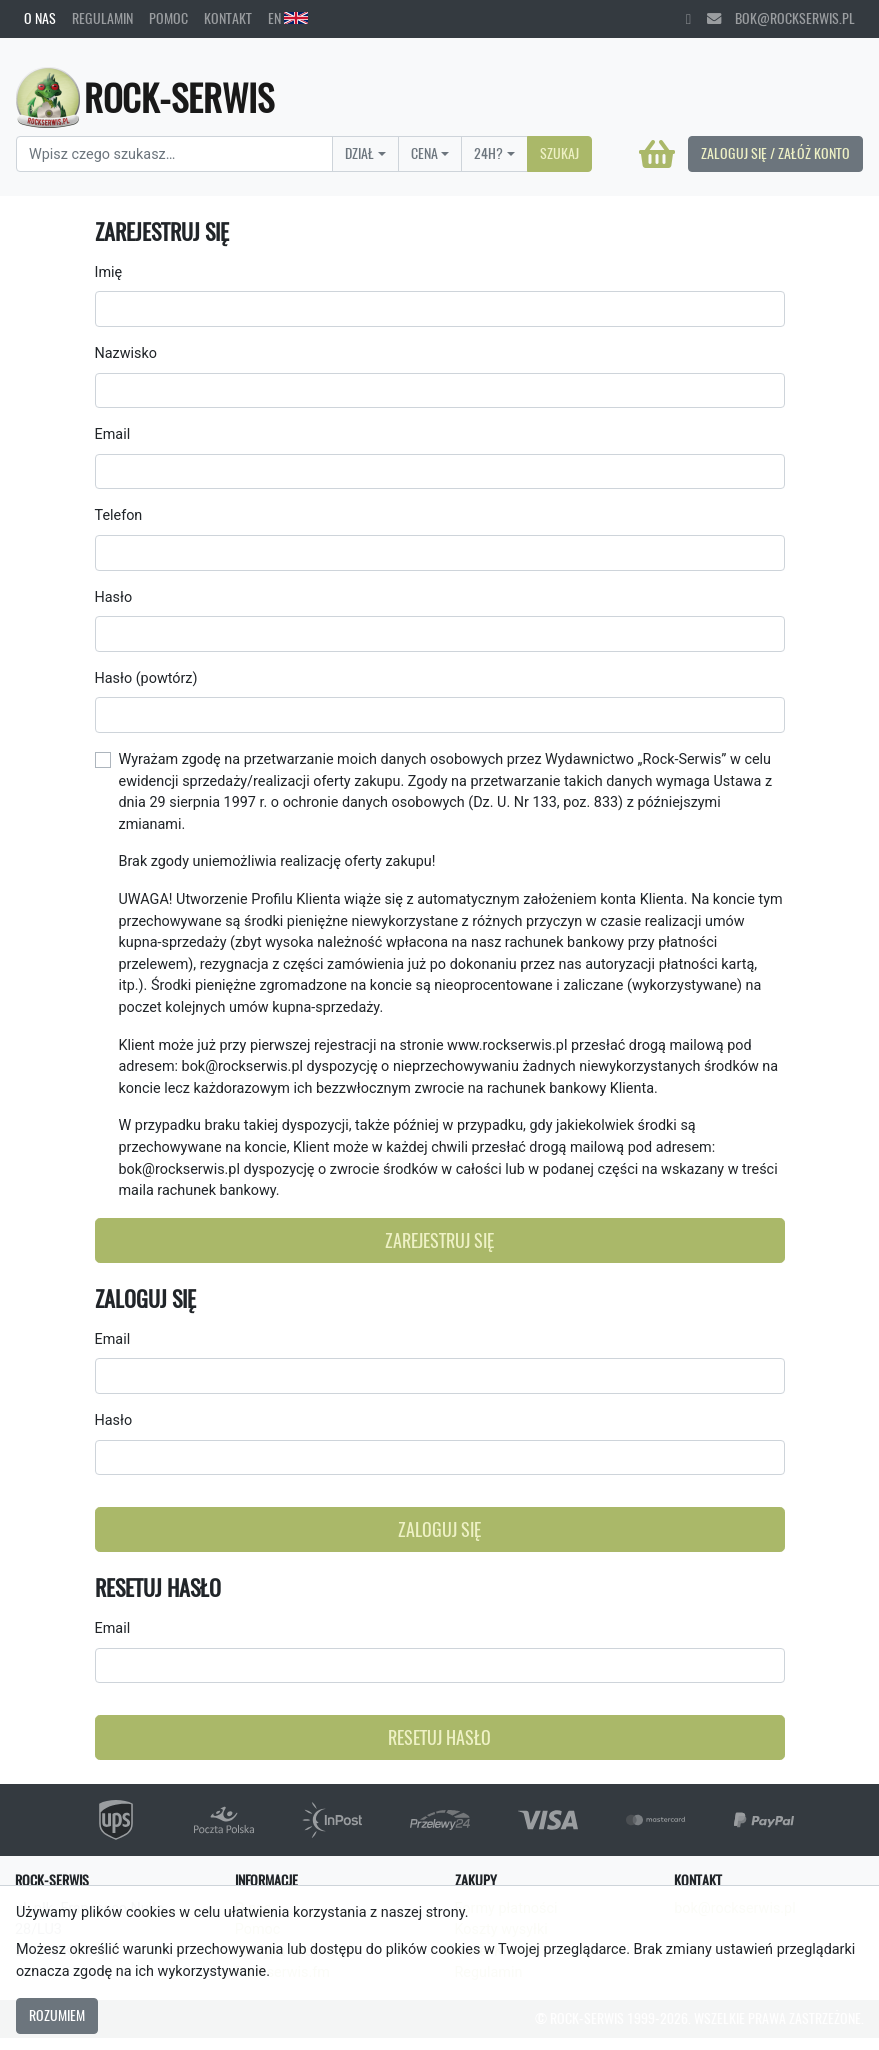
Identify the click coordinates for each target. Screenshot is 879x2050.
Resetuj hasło (439, 1737)
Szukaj (559, 153)
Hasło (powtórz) (146, 678)
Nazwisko (126, 353)
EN (288, 18)
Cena (424, 153)
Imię (109, 272)
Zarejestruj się (439, 1240)
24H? (488, 153)
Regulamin (102, 18)
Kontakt (228, 18)
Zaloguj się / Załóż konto (775, 153)
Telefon (119, 515)
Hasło (114, 597)
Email (113, 434)
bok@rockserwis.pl (781, 18)
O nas (40, 18)
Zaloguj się (439, 1529)
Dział (359, 153)
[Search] (174, 154)
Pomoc (168, 18)
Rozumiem (57, 2015)
